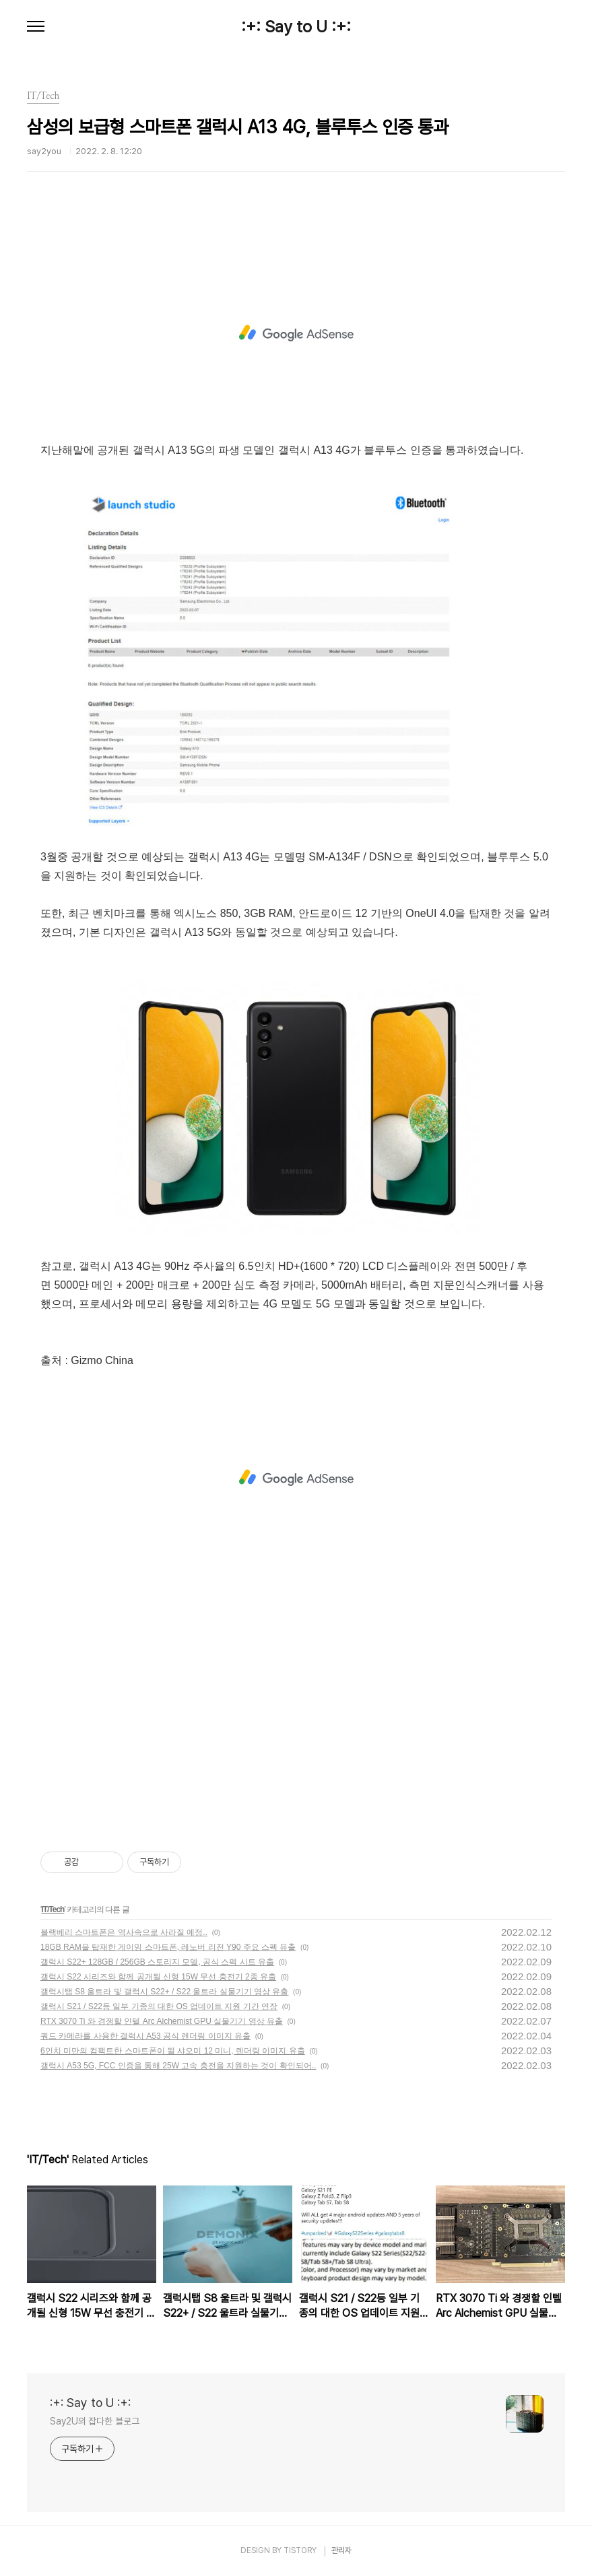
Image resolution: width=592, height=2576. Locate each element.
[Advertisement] (296, 333)
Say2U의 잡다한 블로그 (94, 2421)
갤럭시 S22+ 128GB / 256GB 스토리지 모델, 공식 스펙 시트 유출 (157, 1962)
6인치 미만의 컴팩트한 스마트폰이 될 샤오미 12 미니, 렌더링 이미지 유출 (172, 2051)
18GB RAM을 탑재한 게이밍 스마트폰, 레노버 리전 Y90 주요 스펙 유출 (168, 1947)
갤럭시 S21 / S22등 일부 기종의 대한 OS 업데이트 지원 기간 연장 (158, 2006)
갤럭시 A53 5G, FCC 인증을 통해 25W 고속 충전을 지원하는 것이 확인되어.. (178, 2065)
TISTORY (300, 2550)
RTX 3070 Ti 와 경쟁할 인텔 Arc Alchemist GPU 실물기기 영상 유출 (161, 2021)
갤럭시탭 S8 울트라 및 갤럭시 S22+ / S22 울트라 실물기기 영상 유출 (164, 1991)
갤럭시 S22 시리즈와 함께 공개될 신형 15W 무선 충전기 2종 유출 (158, 1976)
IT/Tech (52, 1909)
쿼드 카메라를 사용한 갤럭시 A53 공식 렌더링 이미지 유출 (145, 2036)
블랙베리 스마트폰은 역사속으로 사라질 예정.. (123, 1932)
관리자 (341, 2550)
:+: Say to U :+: (296, 27)
